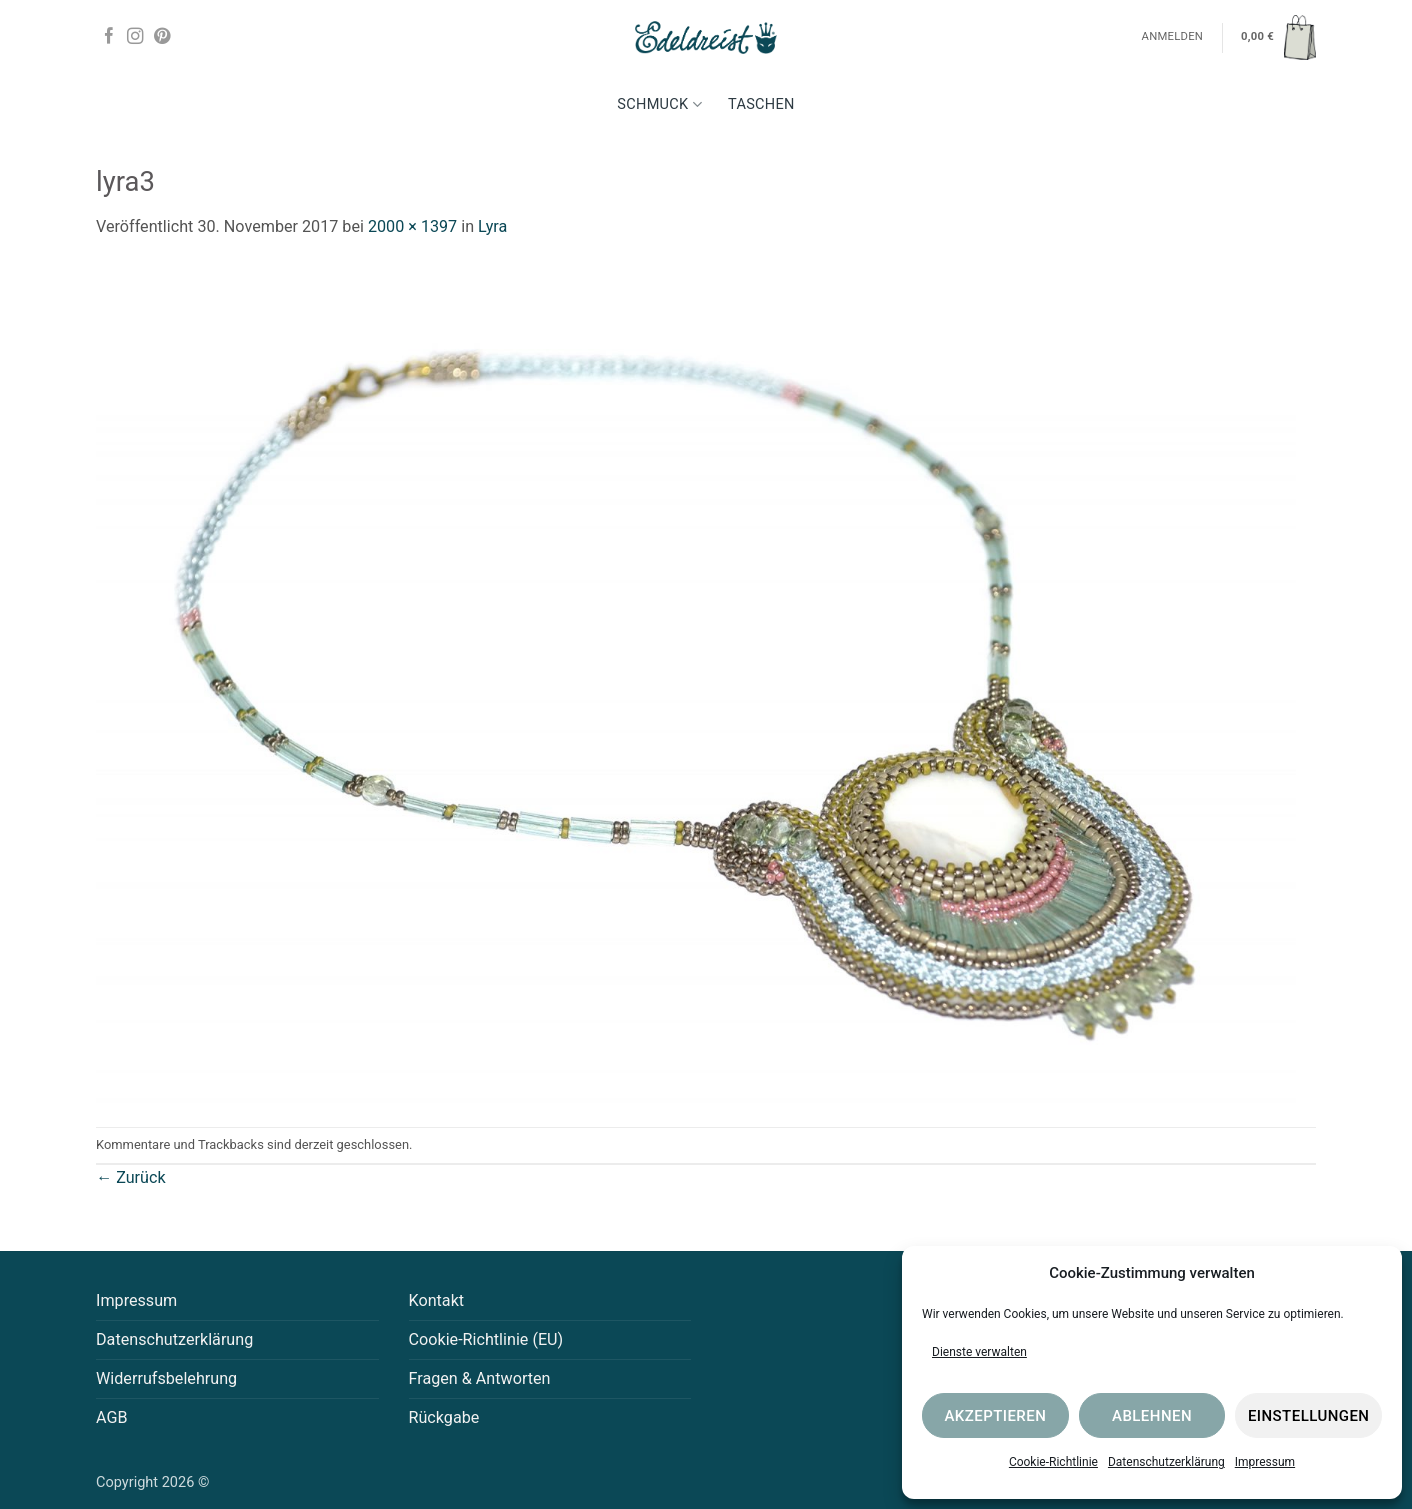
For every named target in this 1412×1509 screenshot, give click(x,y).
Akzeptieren (995, 1416)
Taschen (761, 104)
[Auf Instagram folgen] (135, 37)
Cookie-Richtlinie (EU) (486, 1339)
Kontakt (437, 1300)
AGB (112, 1417)
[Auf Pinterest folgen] (162, 37)
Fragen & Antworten (480, 1378)
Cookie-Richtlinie (1053, 1462)
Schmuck (659, 104)
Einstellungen (1309, 1416)
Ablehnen (1152, 1416)
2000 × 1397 (412, 226)
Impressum (1265, 1462)
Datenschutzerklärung (1166, 1462)
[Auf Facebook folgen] (109, 37)
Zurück (131, 1177)
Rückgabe (444, 1417)
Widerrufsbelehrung (166, 1378)
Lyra (492, 226)
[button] (1278, 37)
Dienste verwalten (979, 1352)
